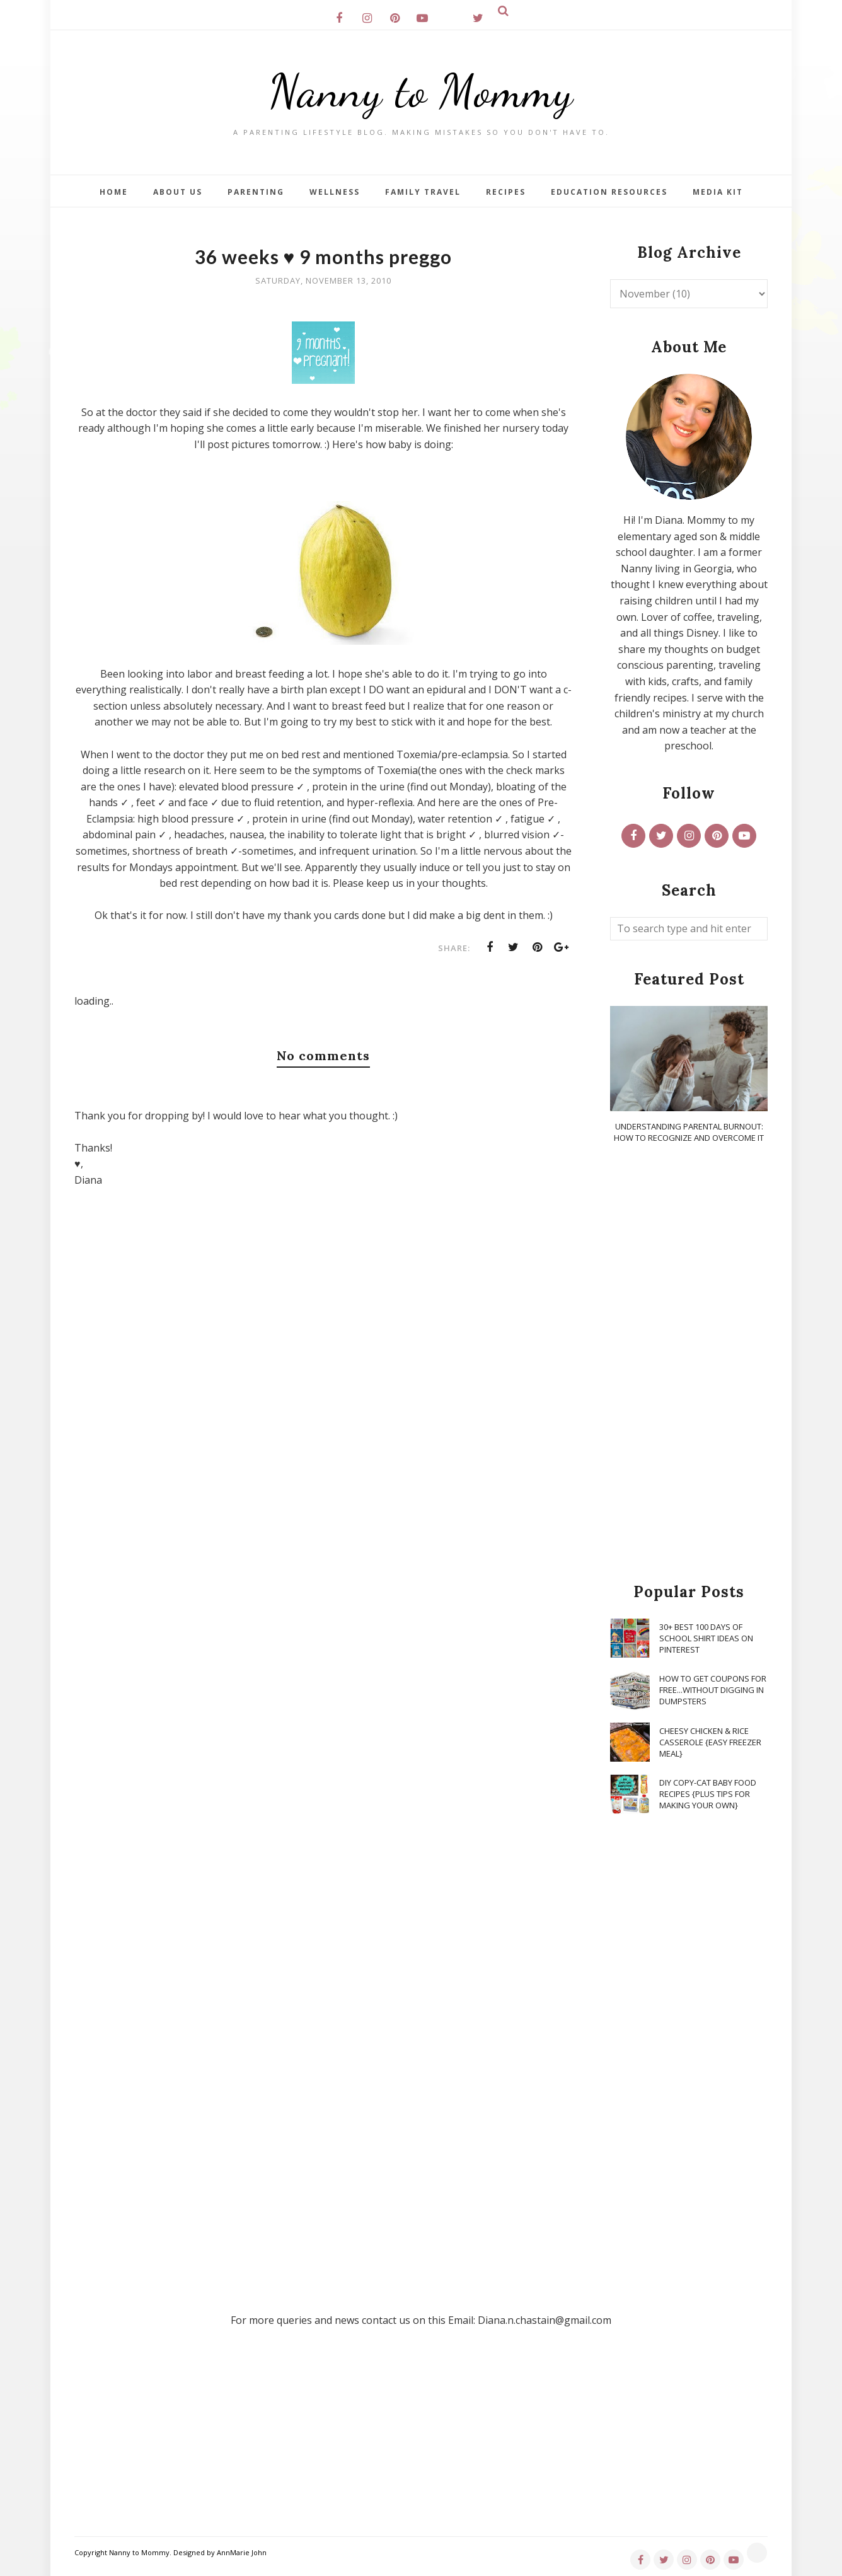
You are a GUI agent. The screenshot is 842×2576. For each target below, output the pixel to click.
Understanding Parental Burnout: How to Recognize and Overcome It (689, 1132)
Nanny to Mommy (421, 91)
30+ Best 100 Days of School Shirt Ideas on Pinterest (706, 1638)
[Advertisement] (689, 1364)
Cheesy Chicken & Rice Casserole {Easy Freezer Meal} (710, 1742)
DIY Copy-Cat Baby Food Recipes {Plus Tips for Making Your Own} (707, 1794)
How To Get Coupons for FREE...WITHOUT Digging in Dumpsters (712, 1690)
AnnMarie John (242, 2552)
